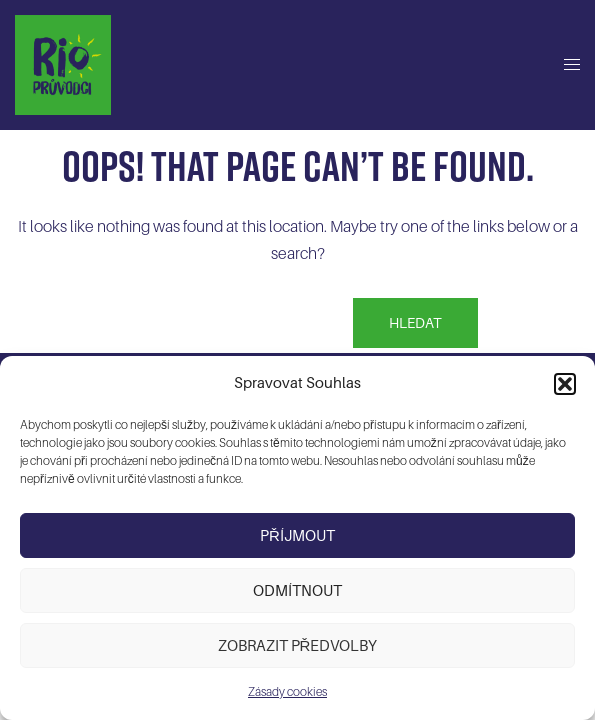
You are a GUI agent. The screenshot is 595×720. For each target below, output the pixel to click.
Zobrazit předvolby (298, 646)
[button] (565, 384)
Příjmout (297, 536)
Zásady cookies (287, 692)
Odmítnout (297, 591)
